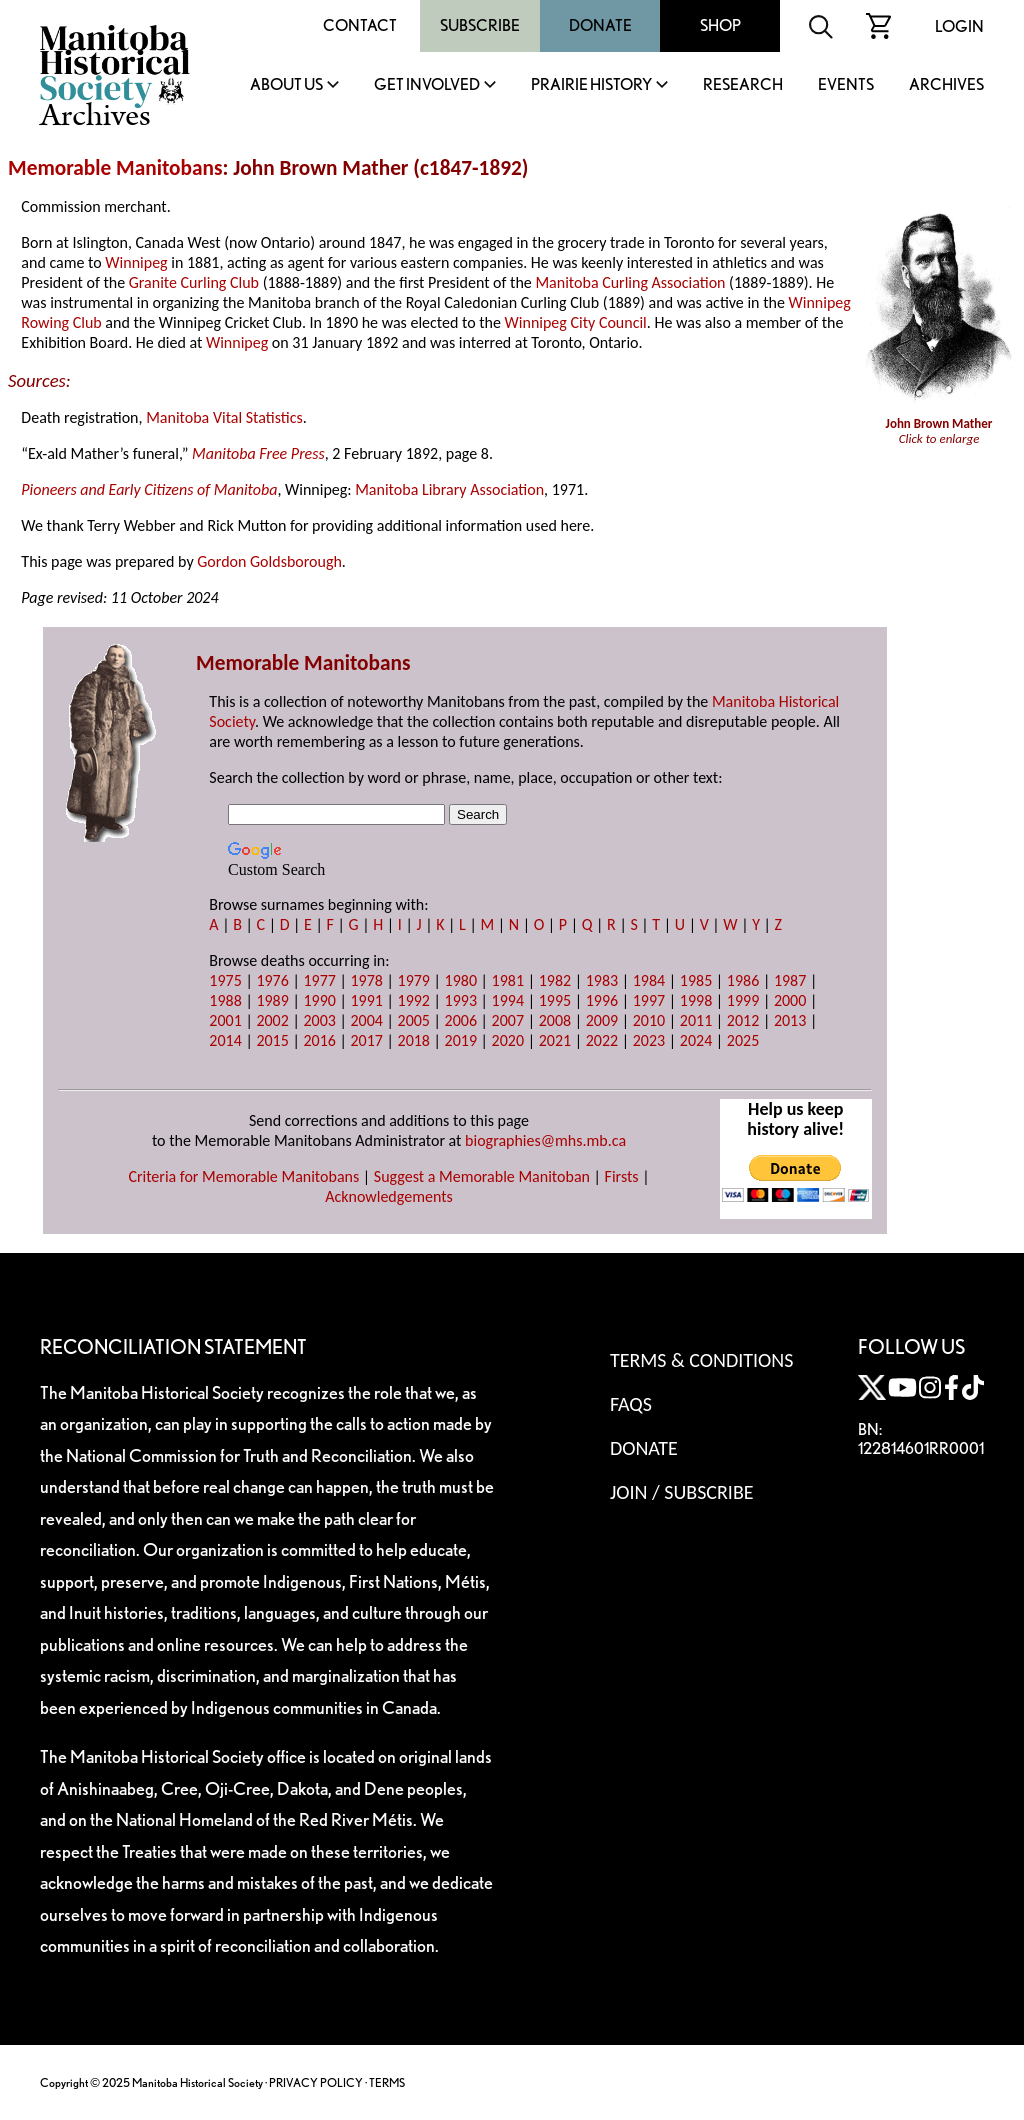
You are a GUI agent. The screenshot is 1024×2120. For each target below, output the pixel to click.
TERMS (387, 2082)
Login (959, 26)
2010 (649, 1020)
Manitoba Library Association (449, 489)
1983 (602, 980)
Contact (360, 25)
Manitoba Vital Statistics (224, 417)
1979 (414, 980)
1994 (508, 1000)
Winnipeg (136, 262)
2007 (508, 1020)
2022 (602, 1040)
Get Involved (427, 85)
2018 (414, 1040)
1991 (366, 1000)
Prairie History (591, 85)
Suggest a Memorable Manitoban (482, 1176)
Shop (720, 25)
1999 (743, 1000)
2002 (272, 1020)
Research (743, 85)
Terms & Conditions (701, 1360)
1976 (272, 980)
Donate (600, 25)
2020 (508, 1040)
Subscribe (480, 25)
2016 (319, 1040)
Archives (946, 85)
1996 (602, 1000)
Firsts (622, 1176)
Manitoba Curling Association (630, 282)
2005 (414, 1020)
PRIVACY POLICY (316, 2082)
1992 (414, 1000)
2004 (366, 1020)
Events (846, 85)
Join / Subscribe (682, 1492)
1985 (696, 980)
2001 (225, 1020)
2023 (649, 1040)
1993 (461, 1000)
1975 (225, 980)
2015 (272, 1040)
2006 (461, 1020)
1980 (461, 980)
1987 (790, 980)
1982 (555, 980)
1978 (366, 980)
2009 (602, 1020)
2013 (790, 1020)
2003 (319, 1020)
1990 (319, 1000)
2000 (790, 1000)
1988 (225, 1000)
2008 (555, 1020)
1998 (696, 1000)
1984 (649, 980)
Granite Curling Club (194, 282)
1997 (649, 1000)
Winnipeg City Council (576, 322)
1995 (555, 1000)
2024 (696, 1040)
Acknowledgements (389, 1196)
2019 (461, 1040)
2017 (366, 1040)
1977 (319, 980)
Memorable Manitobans (115, 168)
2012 (743, 1020)
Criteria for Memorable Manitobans (243, 1176)
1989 (272, 1000)
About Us (286, 85)
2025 (743, 1040)
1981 (508, 980)
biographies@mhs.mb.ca (545, 1140)
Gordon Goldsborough (269, 561)
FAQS (631, 1404)
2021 (555, 1040)
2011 (696, 1020)
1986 (743, 980)
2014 (225, 1040)
